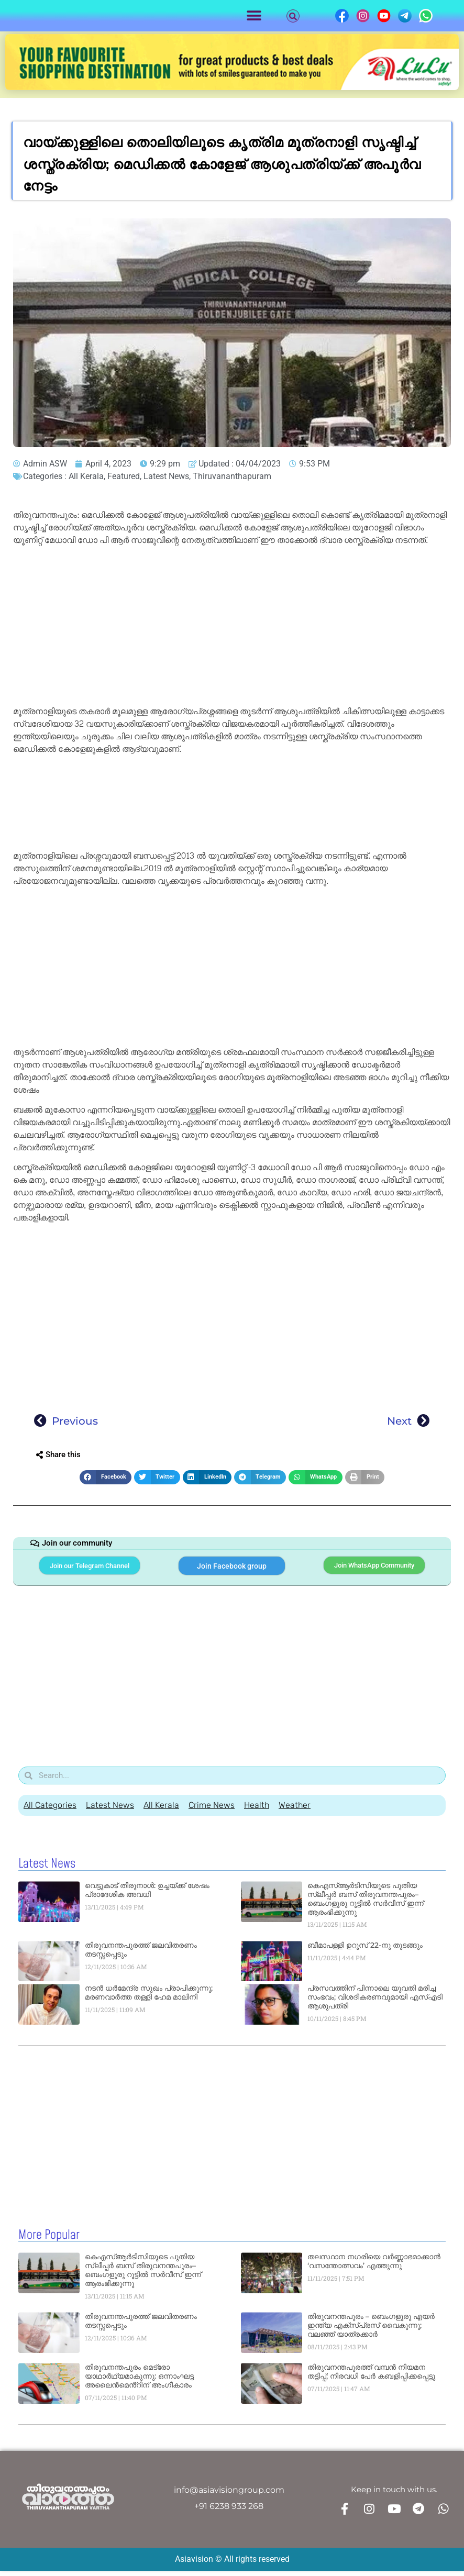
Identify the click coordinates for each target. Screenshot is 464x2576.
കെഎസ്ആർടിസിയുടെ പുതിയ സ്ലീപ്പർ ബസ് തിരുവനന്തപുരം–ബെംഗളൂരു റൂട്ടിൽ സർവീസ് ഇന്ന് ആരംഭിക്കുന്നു (365, 1905)
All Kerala (86, 476)
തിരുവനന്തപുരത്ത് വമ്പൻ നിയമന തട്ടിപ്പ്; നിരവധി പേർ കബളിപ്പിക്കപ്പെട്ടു (371, 2378)
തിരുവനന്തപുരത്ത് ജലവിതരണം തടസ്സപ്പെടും (141, 1956)
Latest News (166, 476)
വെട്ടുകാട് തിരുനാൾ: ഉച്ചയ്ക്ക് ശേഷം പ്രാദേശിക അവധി (147, 1896)
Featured (123, 476)
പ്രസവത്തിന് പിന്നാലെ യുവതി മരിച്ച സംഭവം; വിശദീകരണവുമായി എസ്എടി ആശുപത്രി (375, 2003)
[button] (254, 16)
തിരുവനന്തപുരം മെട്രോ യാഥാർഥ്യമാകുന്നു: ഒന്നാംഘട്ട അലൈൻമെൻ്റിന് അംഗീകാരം (139, 2382)
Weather (295, 1812)
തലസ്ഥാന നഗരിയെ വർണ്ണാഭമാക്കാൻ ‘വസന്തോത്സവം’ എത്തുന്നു (373, 2267)
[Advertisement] (232, 627)
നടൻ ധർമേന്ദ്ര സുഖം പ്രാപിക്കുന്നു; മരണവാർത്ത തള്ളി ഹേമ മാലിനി (149, 1999)
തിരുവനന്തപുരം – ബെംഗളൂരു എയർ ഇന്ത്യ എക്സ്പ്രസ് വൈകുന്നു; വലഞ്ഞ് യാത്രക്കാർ (371, 2331)
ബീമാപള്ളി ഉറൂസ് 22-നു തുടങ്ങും (365, 1951)
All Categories (50, 1812)
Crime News (212, 1812)
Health (256, 1812)
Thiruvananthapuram (232, 476)
